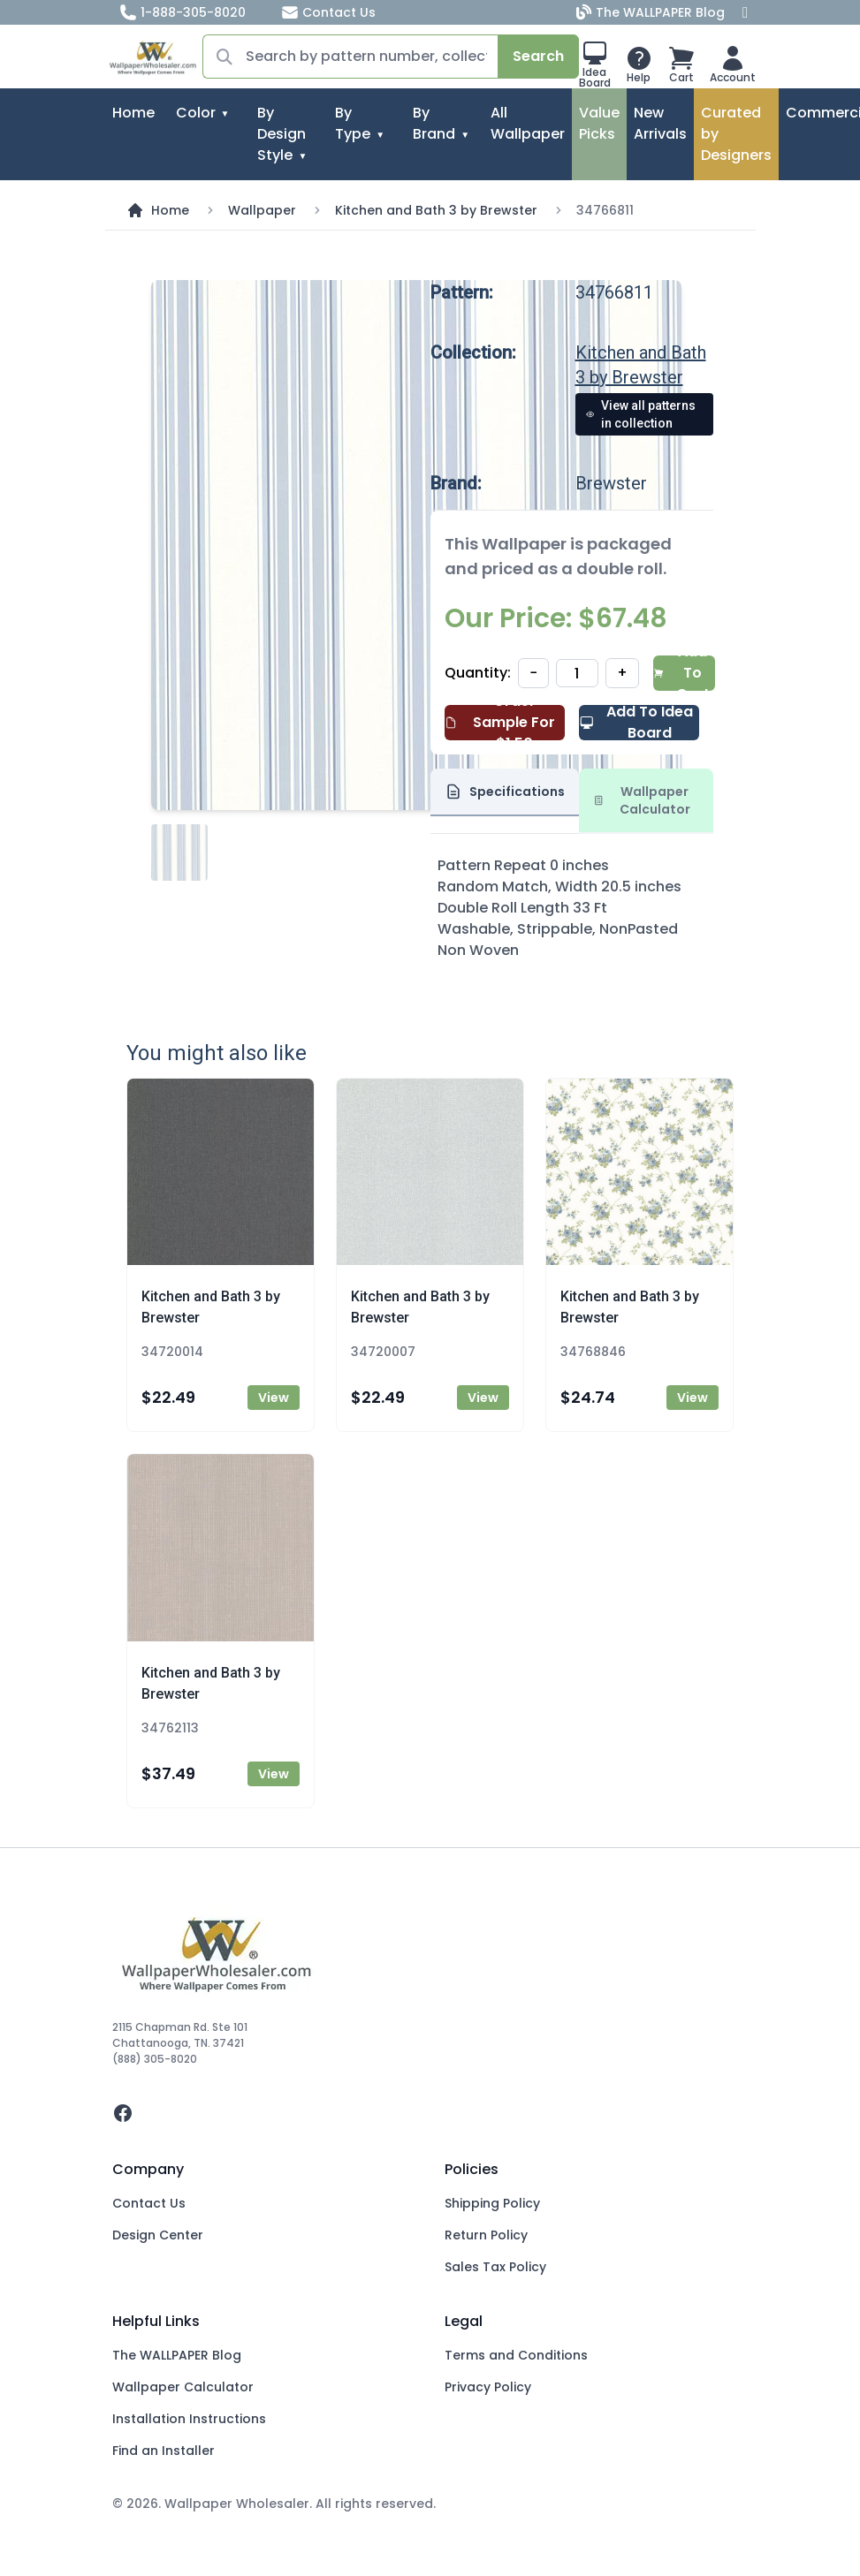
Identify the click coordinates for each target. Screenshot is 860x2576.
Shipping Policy (492, 2203)
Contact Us (328, 12)
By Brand (434, 123)
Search (538, 56)
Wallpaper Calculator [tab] (641, 800)
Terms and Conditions (516, 2355)
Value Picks (599, 123)
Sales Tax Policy (495, 2267)
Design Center (157, 2235)
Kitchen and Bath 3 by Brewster (436, 210)
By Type (352, 123)
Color (196, 112)
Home (133, 112)
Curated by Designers (736, 133)
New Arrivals (660, 123)
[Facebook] (745, 12)
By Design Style (281, 133)
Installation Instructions (189, 2419)
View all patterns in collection (641, 414)
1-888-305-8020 (182, 12)
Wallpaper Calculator (183, 2387)
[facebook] (430, 2113)
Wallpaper (262, 210)
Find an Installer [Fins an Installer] (163, 2450)
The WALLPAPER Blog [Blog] (652, 12)
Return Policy (486, 2235)
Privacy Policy (488, 2387)
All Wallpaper (528, 123)
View (273, 1397)
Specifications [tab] (505, 791)
